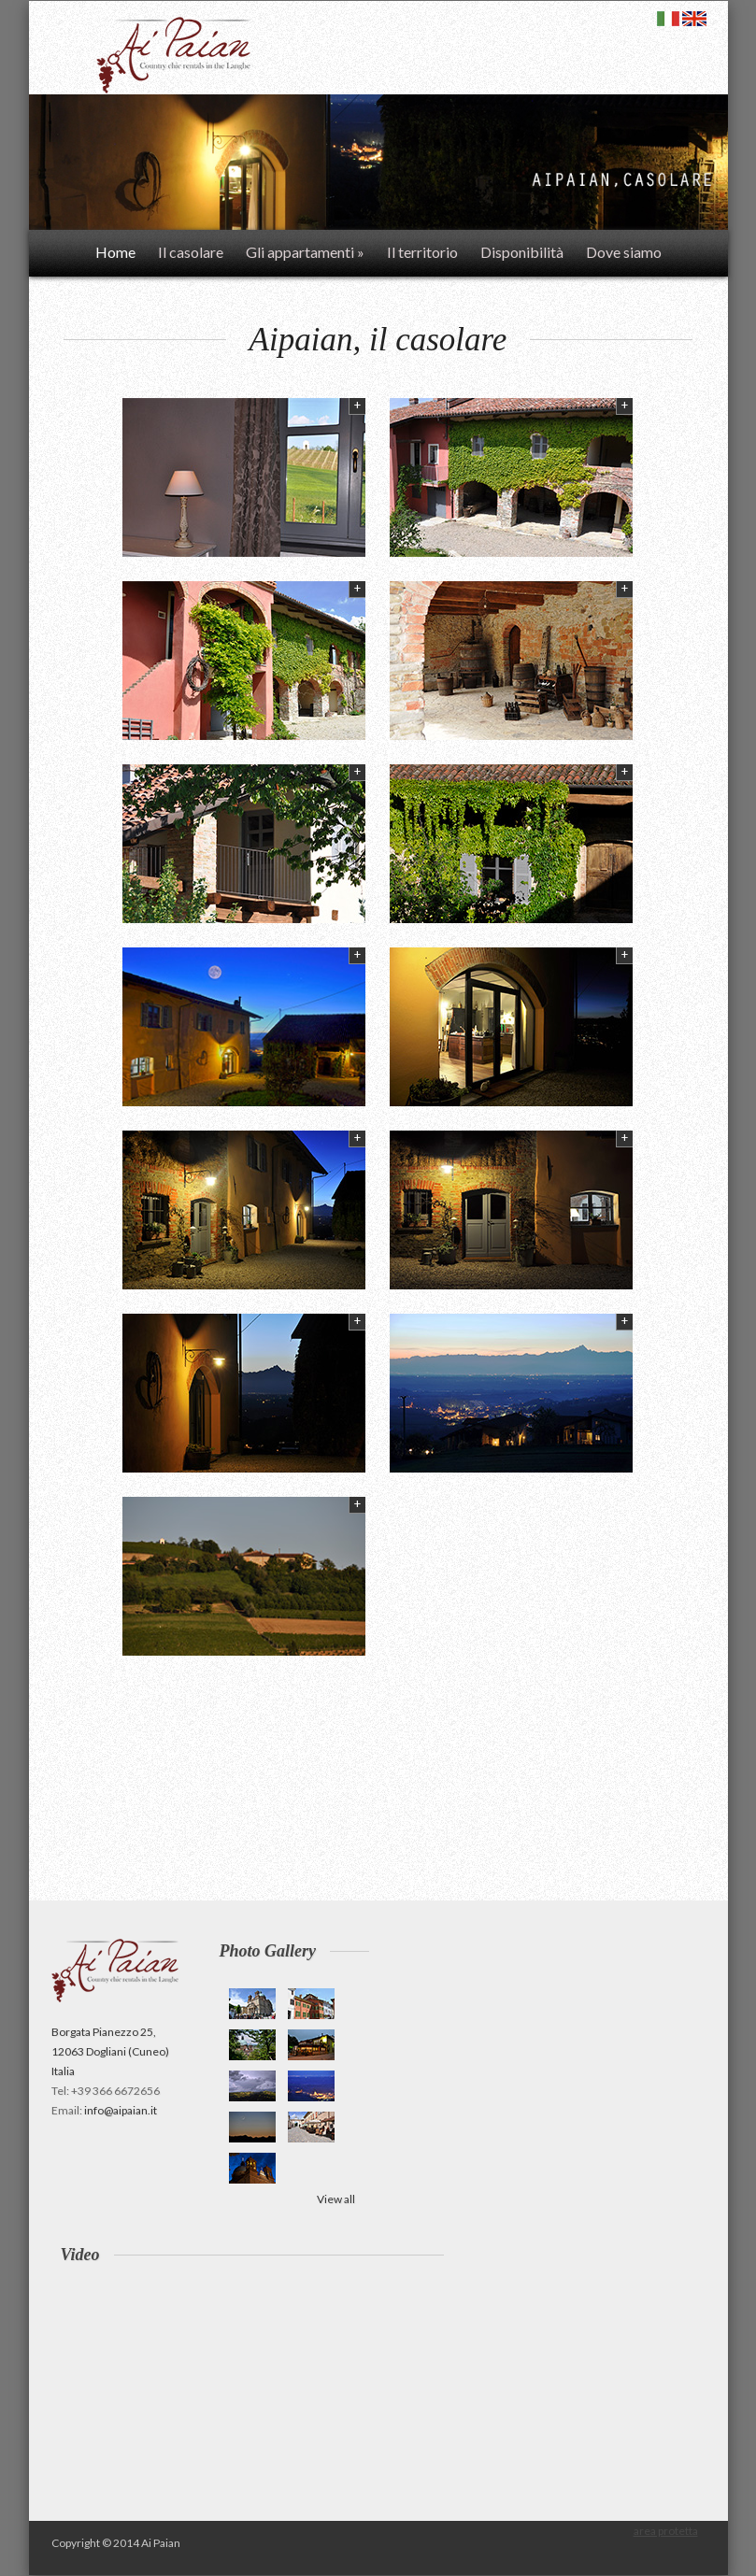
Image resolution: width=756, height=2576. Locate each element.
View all (336, 2199)
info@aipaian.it (120, 2110)
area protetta (666, 2531)
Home (115, 252)
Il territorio (422, 252)
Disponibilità (521, 252)
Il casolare (190, 252)
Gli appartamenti (305, 252)
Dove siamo (624, 252)
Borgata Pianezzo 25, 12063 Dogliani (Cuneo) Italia (110, 2051)
